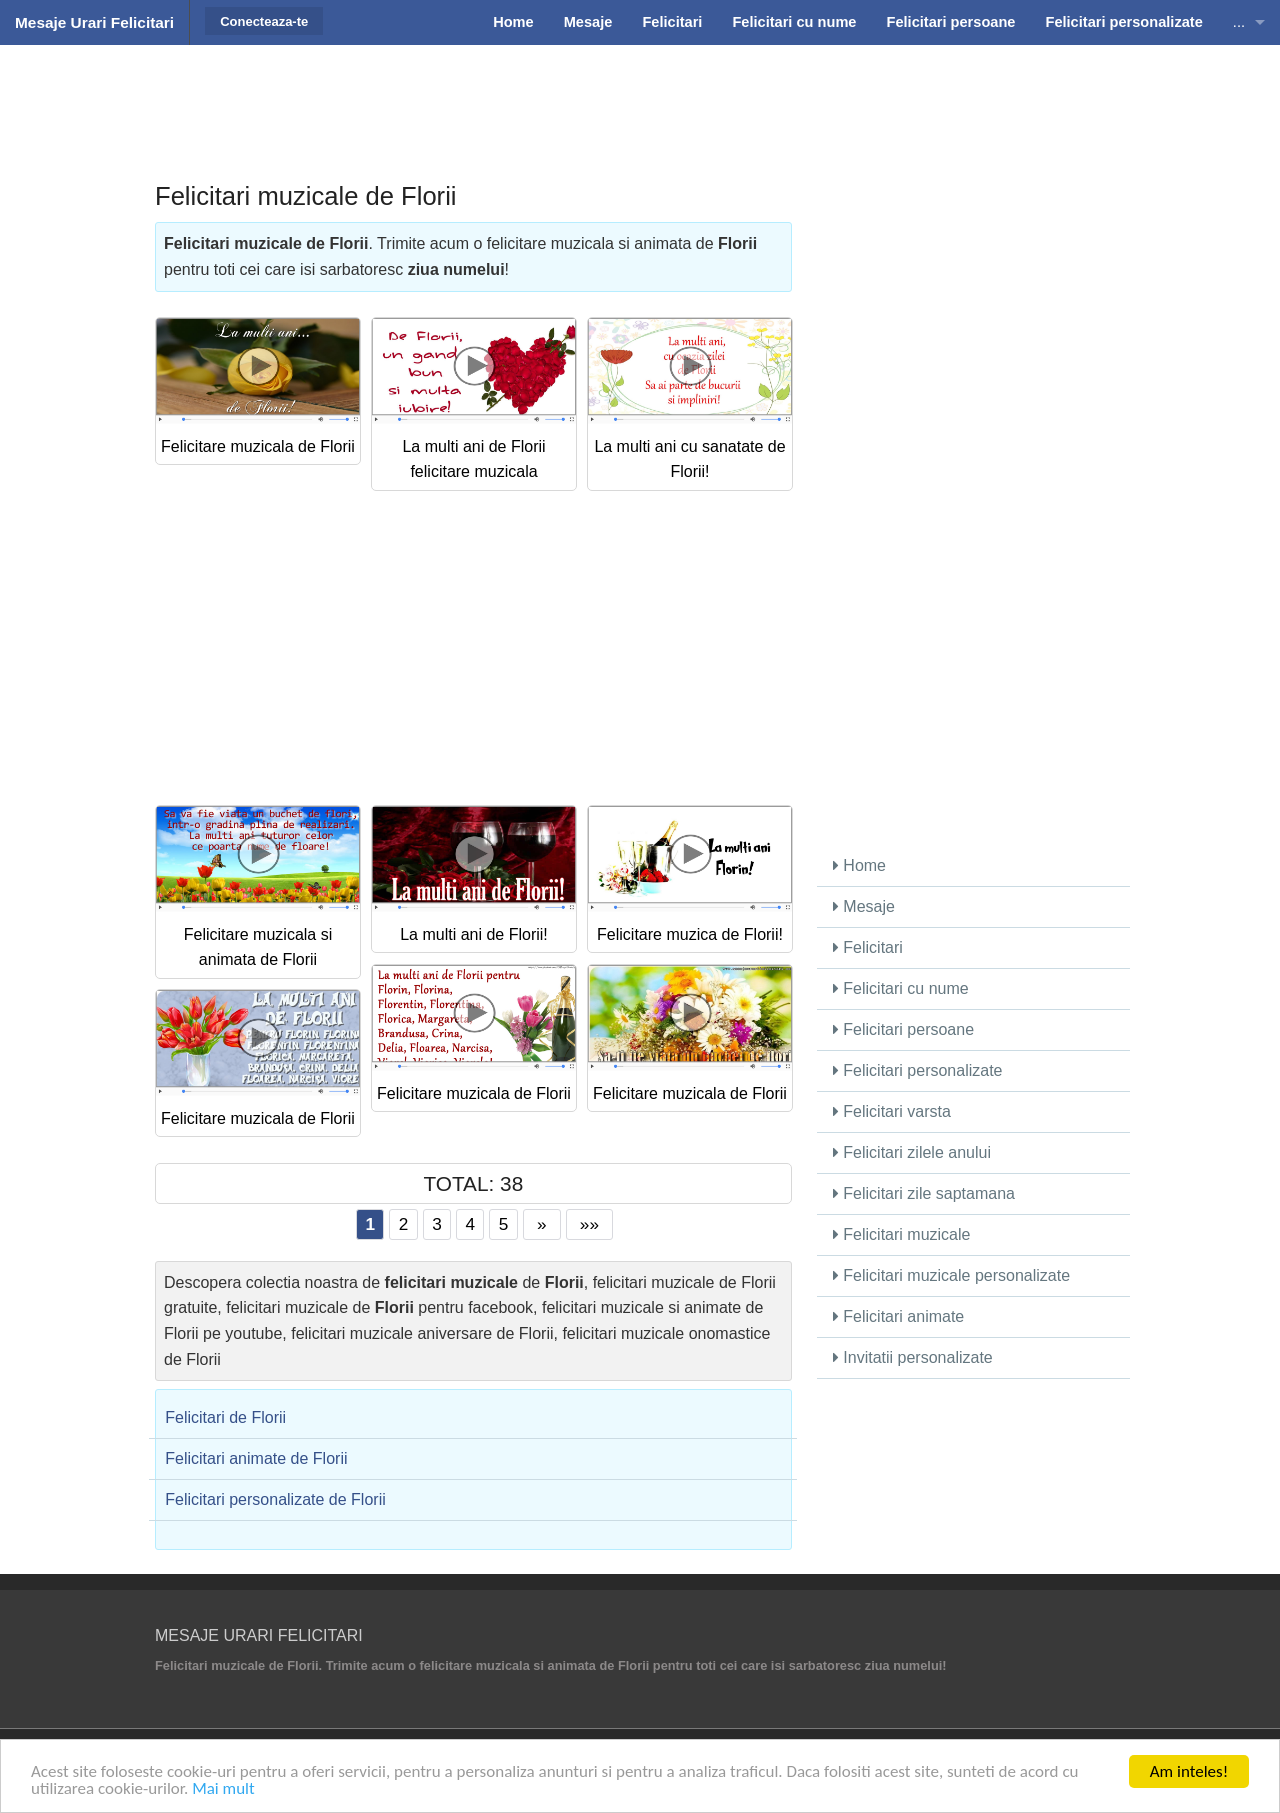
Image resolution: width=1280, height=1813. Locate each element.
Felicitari (868, 947)
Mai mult (223, 1789)
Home (859, 865)
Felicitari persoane (903, 1029)
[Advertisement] (640, 95)
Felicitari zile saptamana (924, 1193)
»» (589, 1224)
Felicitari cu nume (901, 988)
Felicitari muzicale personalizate (951, 1275)
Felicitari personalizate (918, 1070)
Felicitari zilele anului (912, 1152)
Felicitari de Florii (225, 1417)
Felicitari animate (898, 1316)
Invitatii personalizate (913, 1357)
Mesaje (864, 906)
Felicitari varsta (892, 1111)
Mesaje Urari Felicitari (94, 22)
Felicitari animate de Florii (256, 1458)
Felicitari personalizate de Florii (275, 1499)
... (1239, 22)
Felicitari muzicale (902, 1234)
